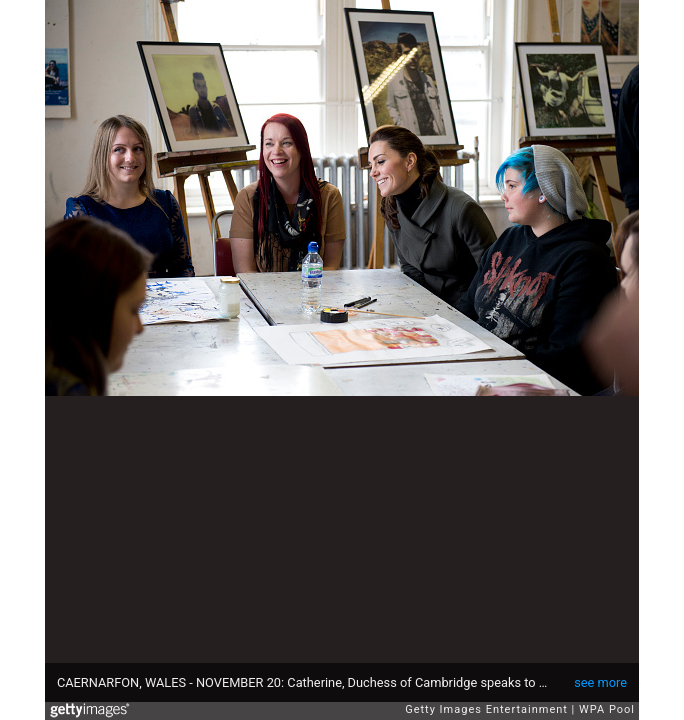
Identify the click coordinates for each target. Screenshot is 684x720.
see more (600, 682)
